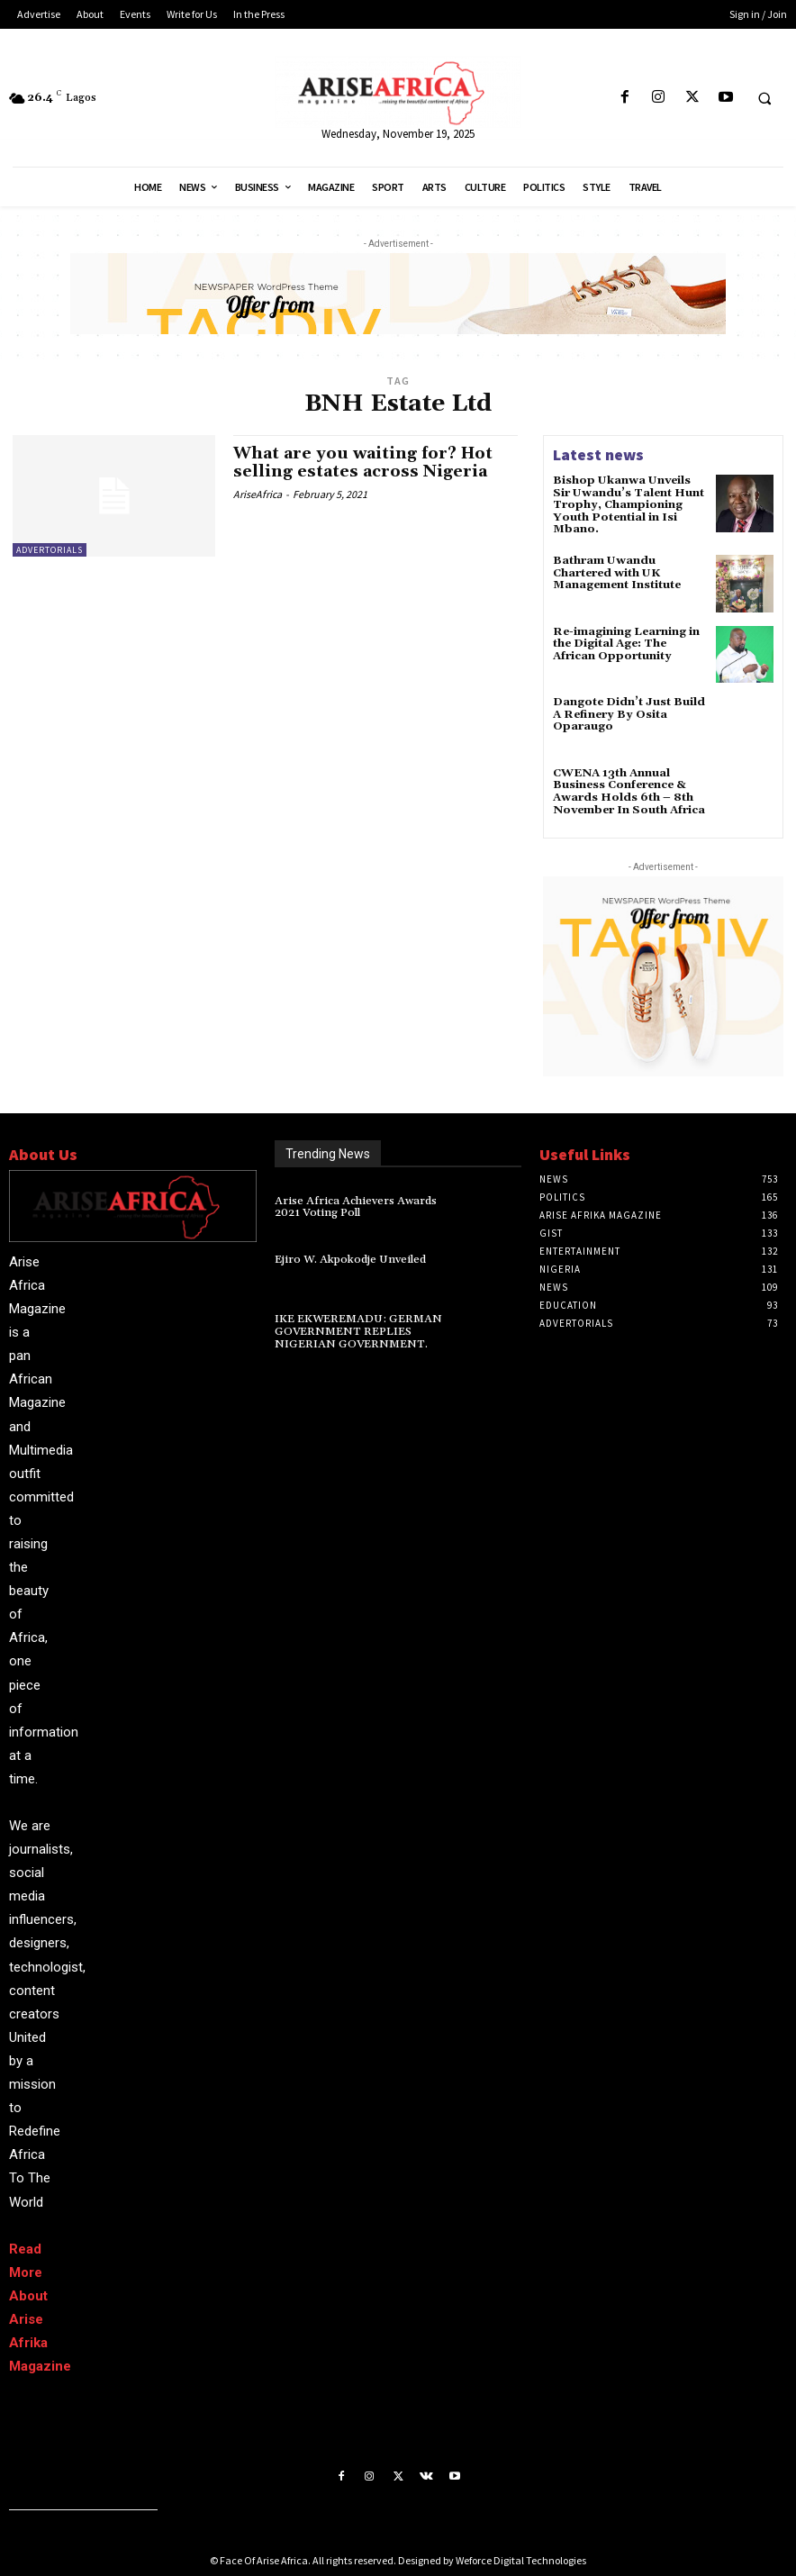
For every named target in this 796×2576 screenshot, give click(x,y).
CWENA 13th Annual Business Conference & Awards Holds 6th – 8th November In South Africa (627, 789)
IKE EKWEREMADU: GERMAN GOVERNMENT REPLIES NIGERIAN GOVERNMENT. (356, 1329)
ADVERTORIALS (49, 550)
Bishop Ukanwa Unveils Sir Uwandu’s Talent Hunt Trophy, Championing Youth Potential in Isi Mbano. (629, 504)
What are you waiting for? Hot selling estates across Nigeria (363, 462)
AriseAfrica (257, 493)
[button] (764, 98)
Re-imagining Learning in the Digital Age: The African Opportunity (626, 640)
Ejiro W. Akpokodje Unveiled (348, 1258)
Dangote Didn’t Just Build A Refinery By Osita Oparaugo (627, 712)
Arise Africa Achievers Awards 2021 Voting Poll (366, 1204)
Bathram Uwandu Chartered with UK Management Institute (617, 570)
